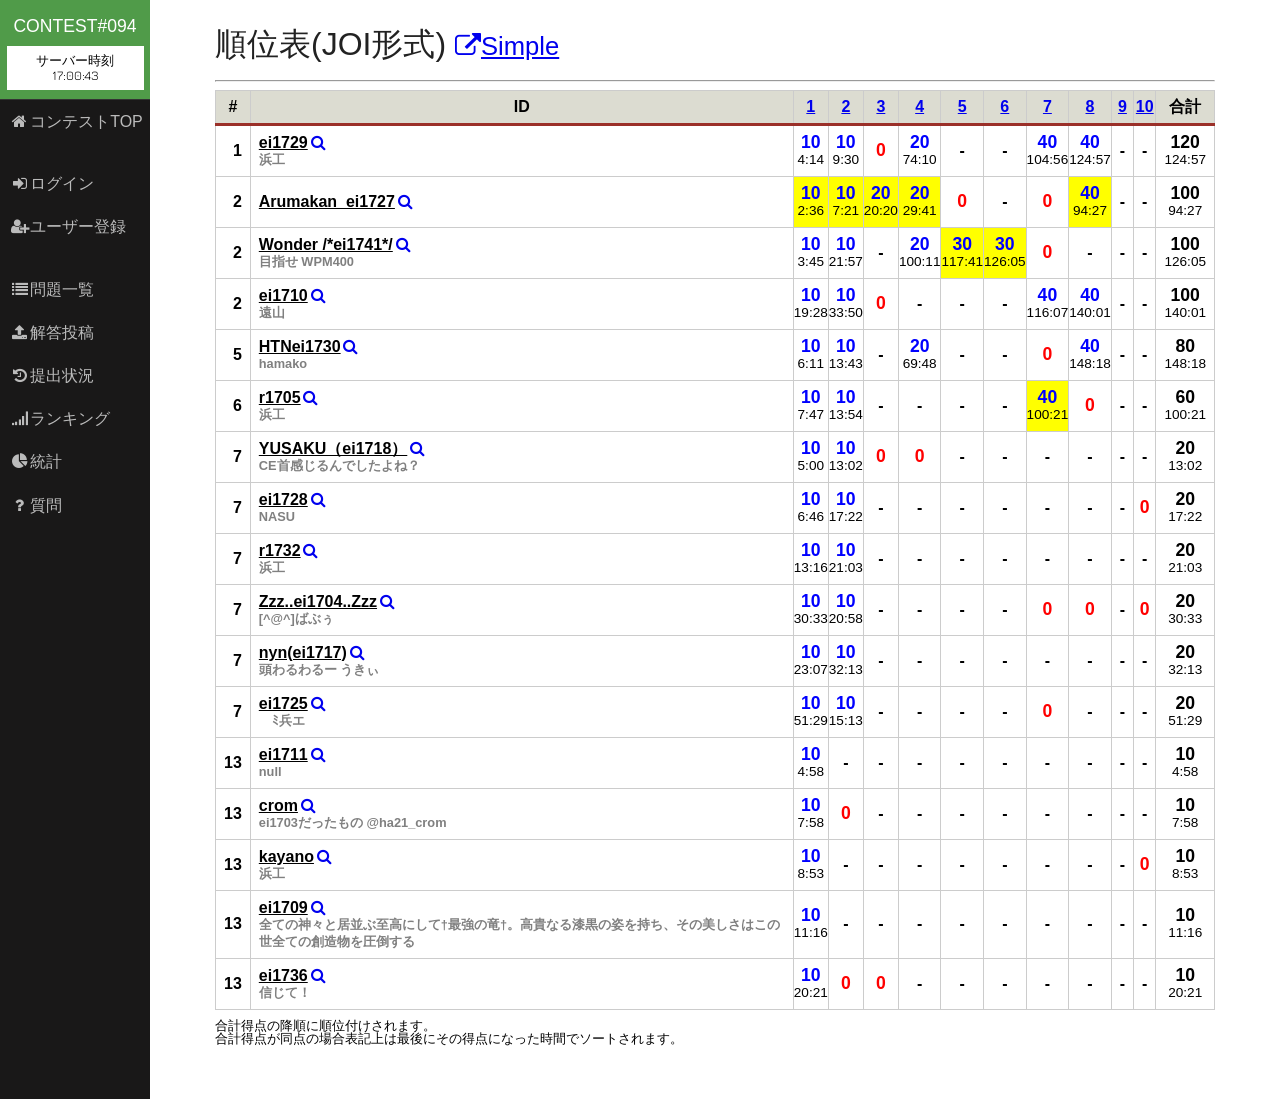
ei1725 (283, 703)
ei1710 (283, 295)
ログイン (52, 183)
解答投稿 (52, 332)
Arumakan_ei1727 (327, 201)
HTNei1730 (300, 346)
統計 (36, 461)
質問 (36, 505)
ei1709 (283, 907)
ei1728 (283, 499)
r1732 (280, 550)
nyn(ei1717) (303, 652)
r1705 (280, 397)
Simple (507, 46)
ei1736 (283, 975)
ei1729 (283, 142)
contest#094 (75, 53)
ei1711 (283, 754)
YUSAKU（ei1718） (333, 448)
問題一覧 (52, 289)
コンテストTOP (76, 121)
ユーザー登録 (68, 226)
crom (278, 805)
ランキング (60, 418)
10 (1145, 106)
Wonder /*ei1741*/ (326, 244)
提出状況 (52, 375)
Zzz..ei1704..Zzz (318, 601)
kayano (286, 856)
